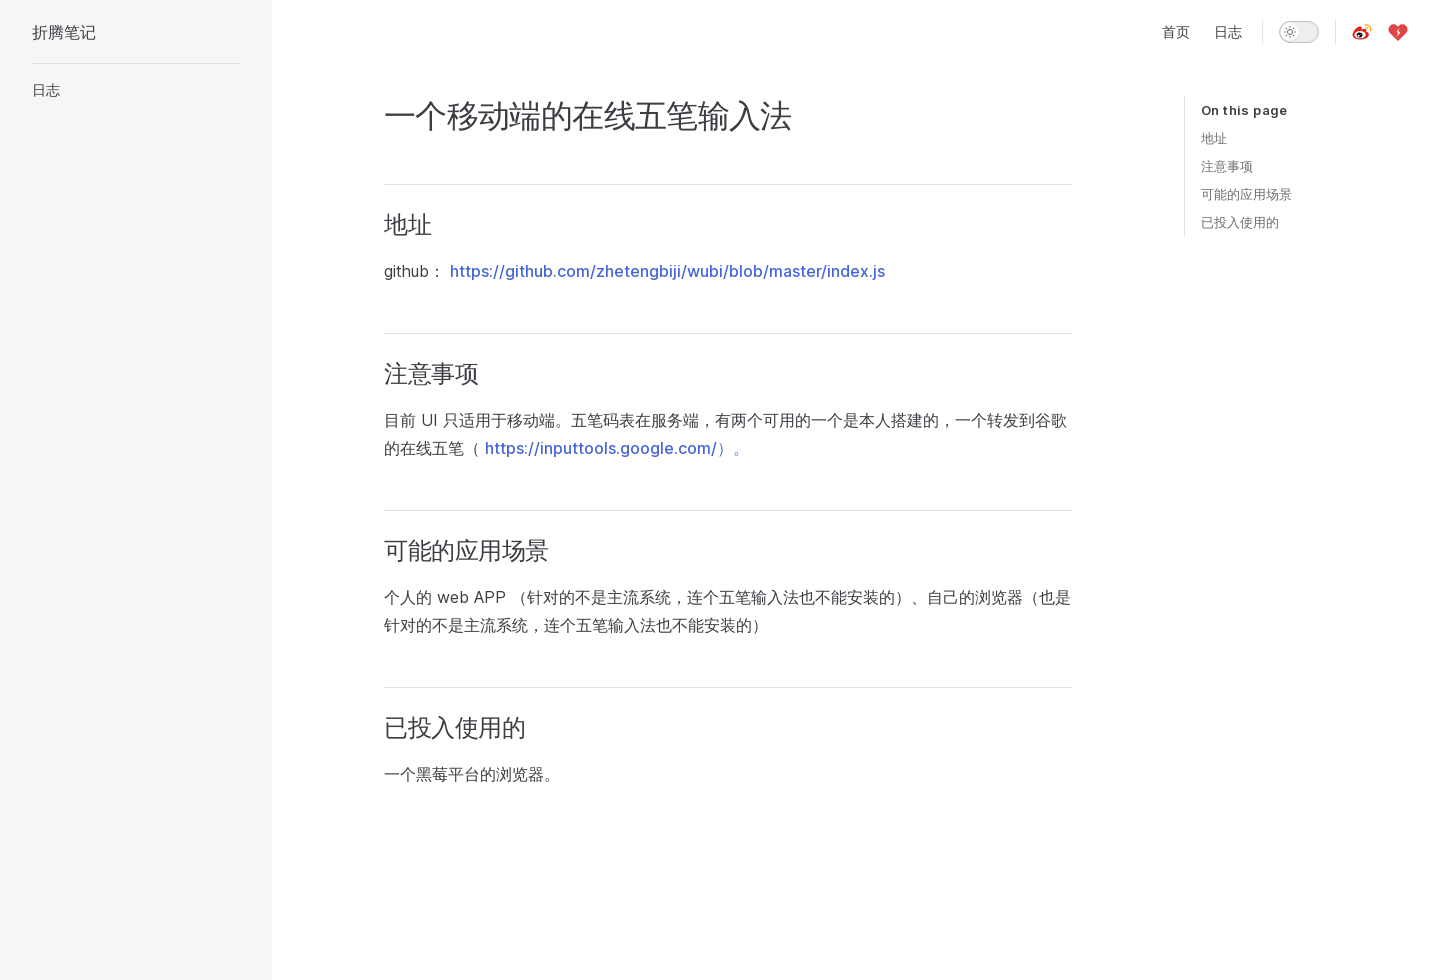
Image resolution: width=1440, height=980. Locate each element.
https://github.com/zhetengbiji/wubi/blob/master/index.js (667, 271)
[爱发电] (1398, 32)
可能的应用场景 (1246, 194)
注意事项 (1227, 166)
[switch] (1299, 32)
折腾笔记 (64, 32)
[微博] (1362, 32)
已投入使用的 (1240, 222)
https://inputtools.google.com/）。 (617, 448)
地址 (1214, 138)
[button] (136, 90)
